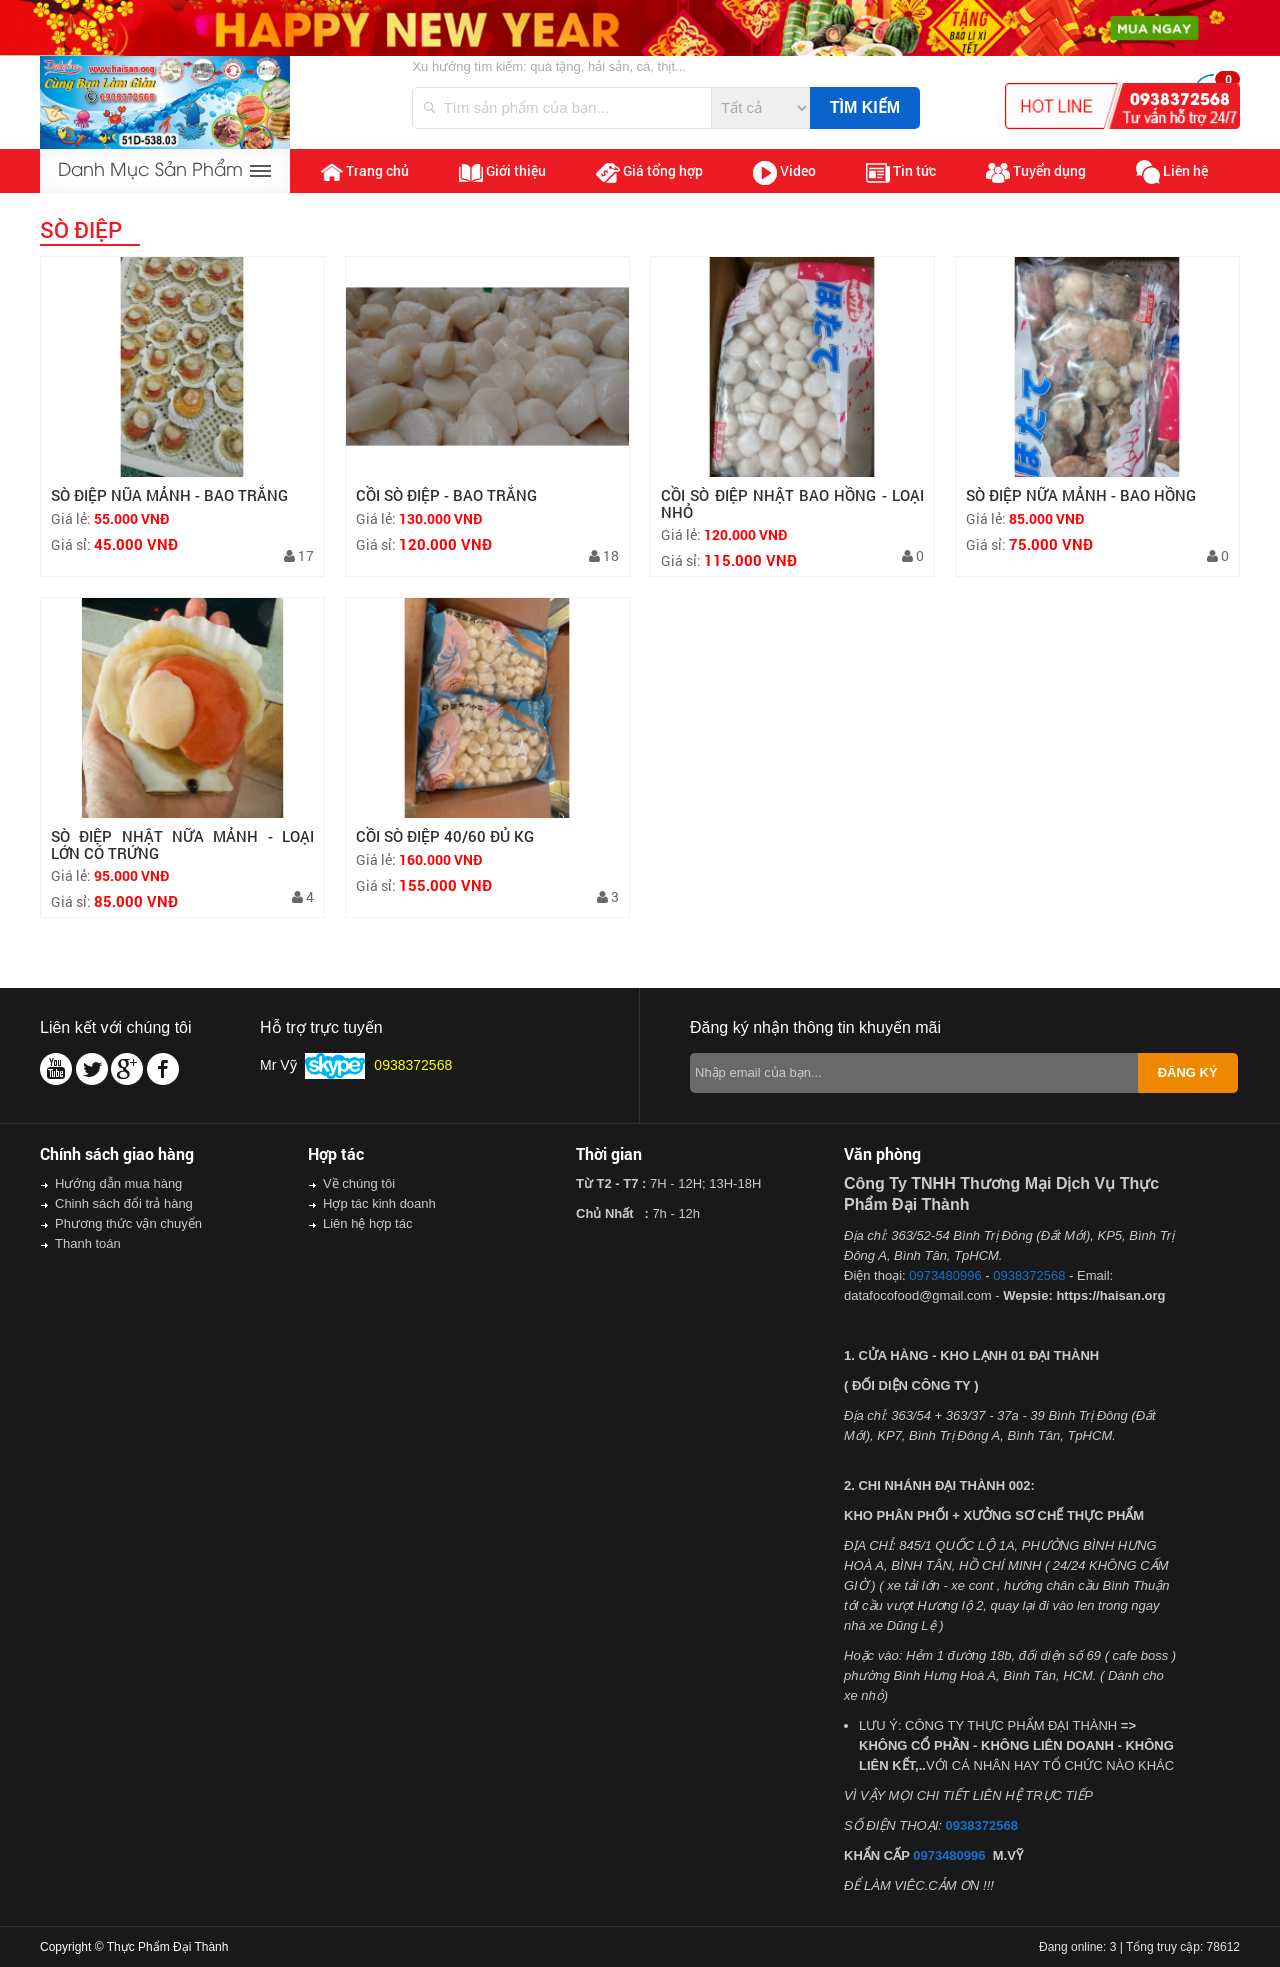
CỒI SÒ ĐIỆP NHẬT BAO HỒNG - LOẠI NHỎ (792, 503)
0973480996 (945, 1275)
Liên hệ (1172, 172)
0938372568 (1029, 1275)
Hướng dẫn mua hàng (118, 1183)
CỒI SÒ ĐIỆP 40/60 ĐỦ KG (445, 836)
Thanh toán (88, 1243)
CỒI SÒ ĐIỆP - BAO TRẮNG (446, 495)
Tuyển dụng (1036, 172)
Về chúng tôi (359, 1183)
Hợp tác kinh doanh (379, 1203)
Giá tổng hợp (649, 171)
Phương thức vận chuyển (128, 1223)
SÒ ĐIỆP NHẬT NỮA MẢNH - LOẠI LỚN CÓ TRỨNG (182, 844)
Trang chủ (365, 171)
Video (784, 173)
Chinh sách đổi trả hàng (124, 1203)
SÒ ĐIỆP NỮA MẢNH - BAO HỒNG (1081, 495)
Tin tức (901, 171)
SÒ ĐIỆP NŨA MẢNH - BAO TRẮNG (169, 495)
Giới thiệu (502, 171)
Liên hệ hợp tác (367, 1223)
